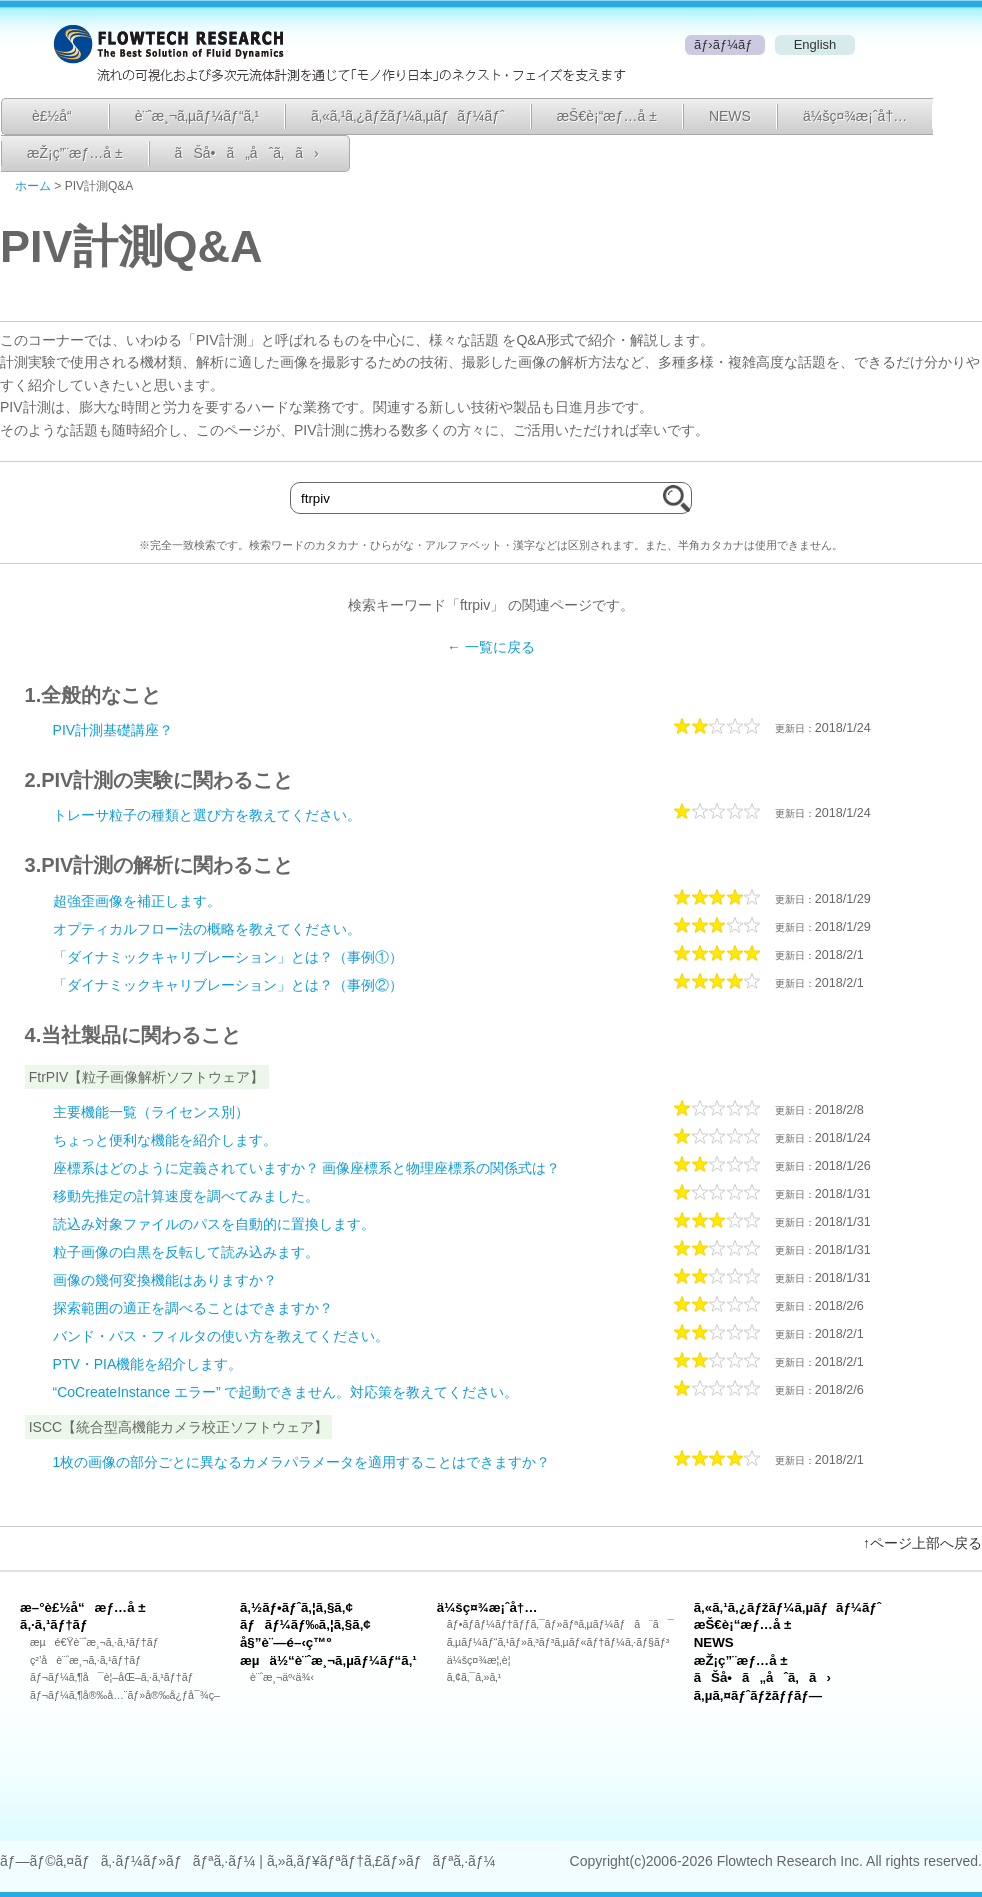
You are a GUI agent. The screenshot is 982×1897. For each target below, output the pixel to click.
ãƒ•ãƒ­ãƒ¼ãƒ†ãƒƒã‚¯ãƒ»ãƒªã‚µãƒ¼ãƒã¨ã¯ (560, 1624)
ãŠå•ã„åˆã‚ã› (247, 153)
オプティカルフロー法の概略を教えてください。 (207, 929)
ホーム (33, 186)
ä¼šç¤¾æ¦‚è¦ (483, 1660)
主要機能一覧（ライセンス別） (151, 1112)
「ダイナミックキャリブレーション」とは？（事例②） (228, 985)
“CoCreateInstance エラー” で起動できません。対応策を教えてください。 (286, 1392)
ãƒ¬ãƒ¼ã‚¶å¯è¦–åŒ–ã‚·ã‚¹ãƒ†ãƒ (113, 1677)
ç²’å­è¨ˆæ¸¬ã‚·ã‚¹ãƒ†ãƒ (87, 1660)
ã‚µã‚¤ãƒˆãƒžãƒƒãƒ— (758, 1695)
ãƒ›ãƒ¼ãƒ (725, 44)
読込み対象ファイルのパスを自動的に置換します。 (214, 1224)
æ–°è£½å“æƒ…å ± (83, 1607)
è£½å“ (57, 116)
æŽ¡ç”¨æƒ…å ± (75, 153)
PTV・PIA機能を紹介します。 (148, 1364)
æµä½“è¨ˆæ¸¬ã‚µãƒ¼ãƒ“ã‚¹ (328, 1660)
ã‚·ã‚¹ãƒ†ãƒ (55, 1624)
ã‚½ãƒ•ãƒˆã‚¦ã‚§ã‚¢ (296, 1607)
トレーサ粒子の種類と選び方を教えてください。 (207, 815)
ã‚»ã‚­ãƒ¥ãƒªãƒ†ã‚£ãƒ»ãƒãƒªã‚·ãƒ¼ (381, 1861)
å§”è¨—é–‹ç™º (286, 1642)
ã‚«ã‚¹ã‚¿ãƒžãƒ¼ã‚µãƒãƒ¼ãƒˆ (408, 116)
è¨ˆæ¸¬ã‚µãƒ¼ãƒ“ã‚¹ (197, 116)
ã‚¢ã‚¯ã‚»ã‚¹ (474, 1677)
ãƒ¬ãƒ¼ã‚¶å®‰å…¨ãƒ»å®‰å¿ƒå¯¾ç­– (125, 1695)
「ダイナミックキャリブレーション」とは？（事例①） (228, 957)
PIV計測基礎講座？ (113, 730)
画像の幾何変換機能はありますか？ (165, 1280)
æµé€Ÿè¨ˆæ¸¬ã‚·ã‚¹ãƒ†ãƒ (96, 1642)
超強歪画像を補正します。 (137, 901)
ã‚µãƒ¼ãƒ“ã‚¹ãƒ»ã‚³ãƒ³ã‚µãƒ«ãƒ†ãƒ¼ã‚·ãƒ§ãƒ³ (558, 1642)
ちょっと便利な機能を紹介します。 (165, 1140)
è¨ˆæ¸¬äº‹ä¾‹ (282, 1677)
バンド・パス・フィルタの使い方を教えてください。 (221, 1336)
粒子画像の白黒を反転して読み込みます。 (186, 1252)
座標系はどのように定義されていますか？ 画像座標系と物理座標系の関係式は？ (307, 1168)
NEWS (730, 116)
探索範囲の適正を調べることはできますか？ (193, 1308)
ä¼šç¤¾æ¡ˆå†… (855, 116)
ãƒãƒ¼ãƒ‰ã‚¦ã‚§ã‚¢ (305, 1624)
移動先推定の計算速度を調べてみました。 (186, 1196)
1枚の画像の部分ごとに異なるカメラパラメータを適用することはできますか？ (302, 1462)
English (815, 44)
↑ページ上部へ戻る (922, 1543)
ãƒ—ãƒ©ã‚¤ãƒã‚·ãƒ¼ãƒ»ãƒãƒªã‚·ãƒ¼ (127, 1861)
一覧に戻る (500, 647)
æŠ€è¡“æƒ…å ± (607, 116)
